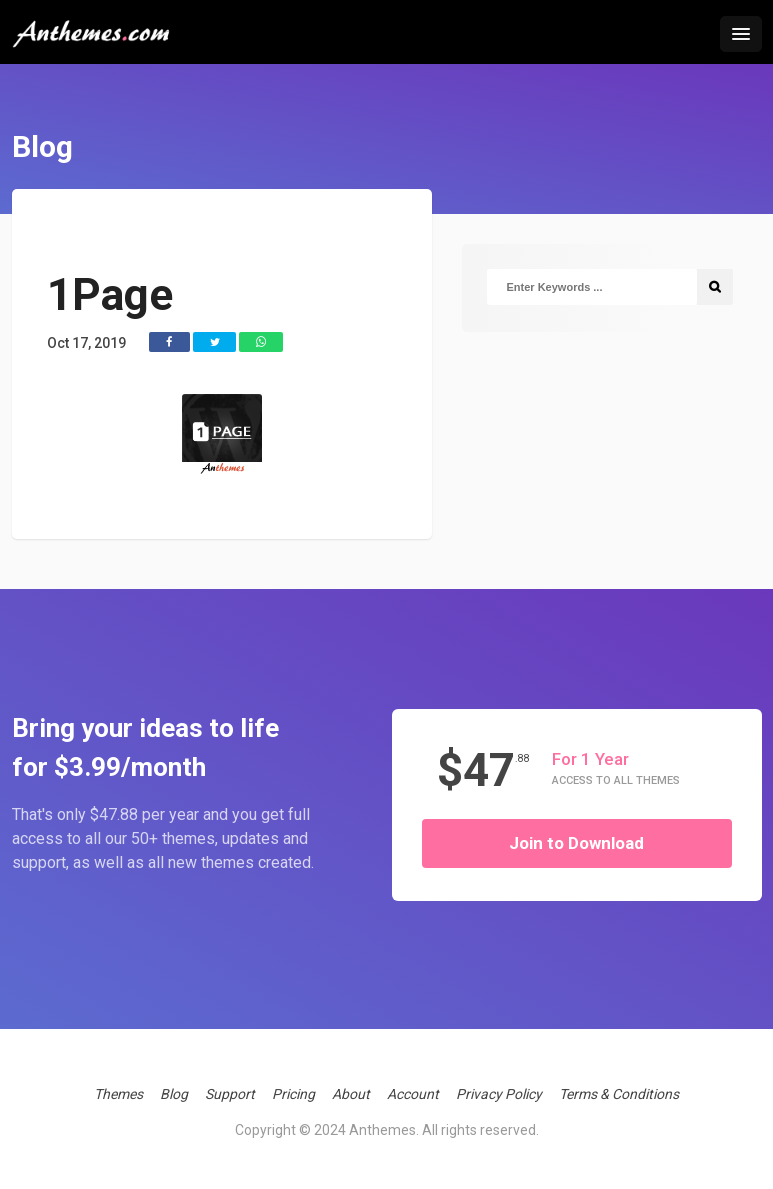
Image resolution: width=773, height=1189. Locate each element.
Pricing (293, 1094)
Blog (174, 1094)
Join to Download (576, 843)
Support (230, 1094)
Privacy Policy (499, 1094)
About (351, 1094)
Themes (118, 1094)
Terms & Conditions (619, 1094)
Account (413, 1094)
